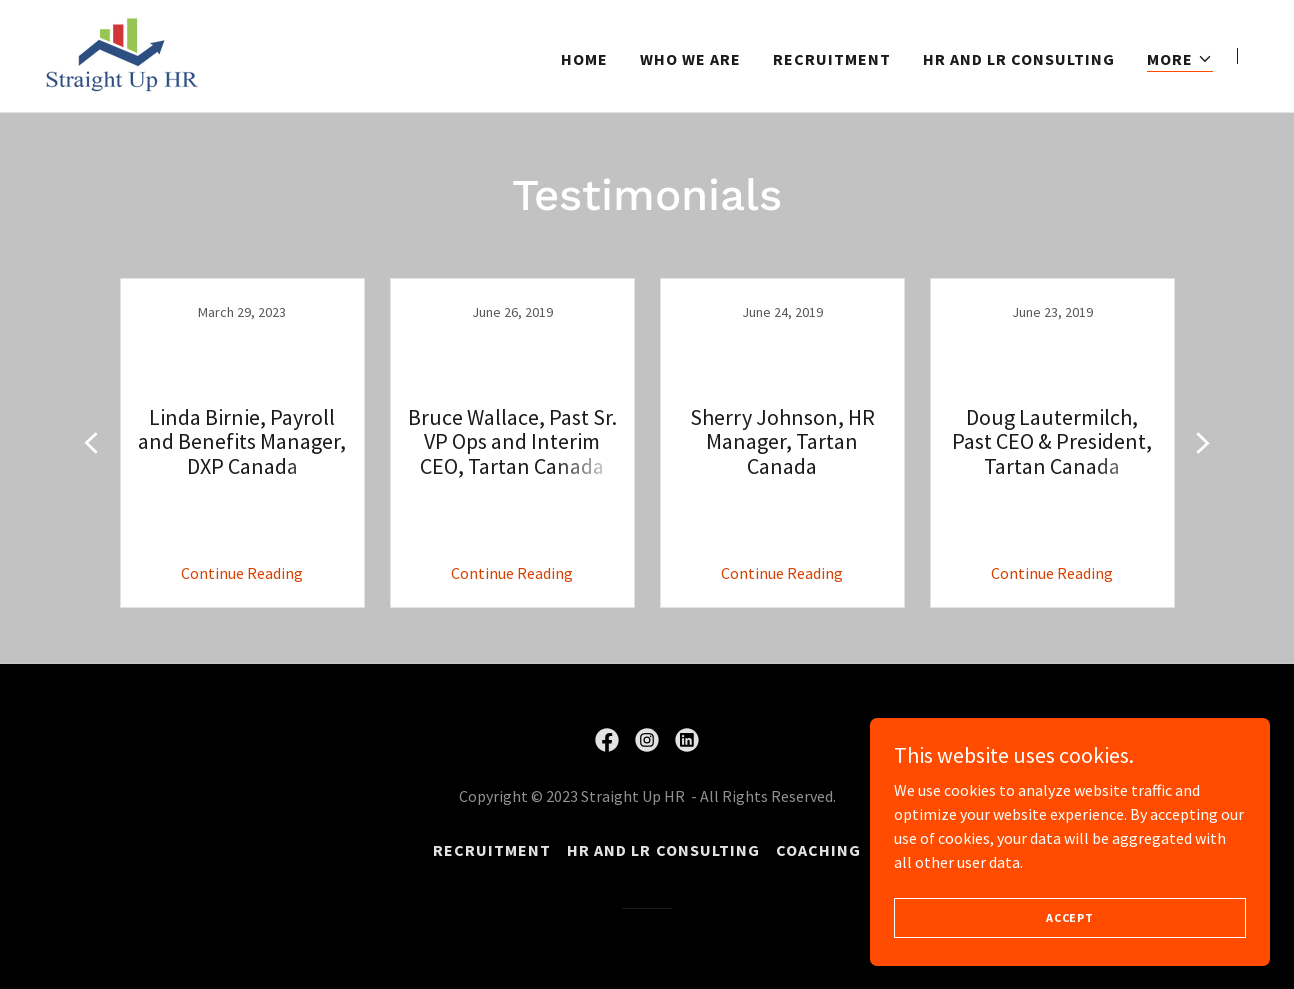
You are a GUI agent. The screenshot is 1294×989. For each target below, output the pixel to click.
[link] (122, 54)
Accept (1070, 917)
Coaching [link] (818, 850)
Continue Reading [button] (242, 573)
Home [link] (584, 59)
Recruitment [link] (832, 59)
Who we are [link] (690, 59)
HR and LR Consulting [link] (1019, 59)
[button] (1180, 59)
